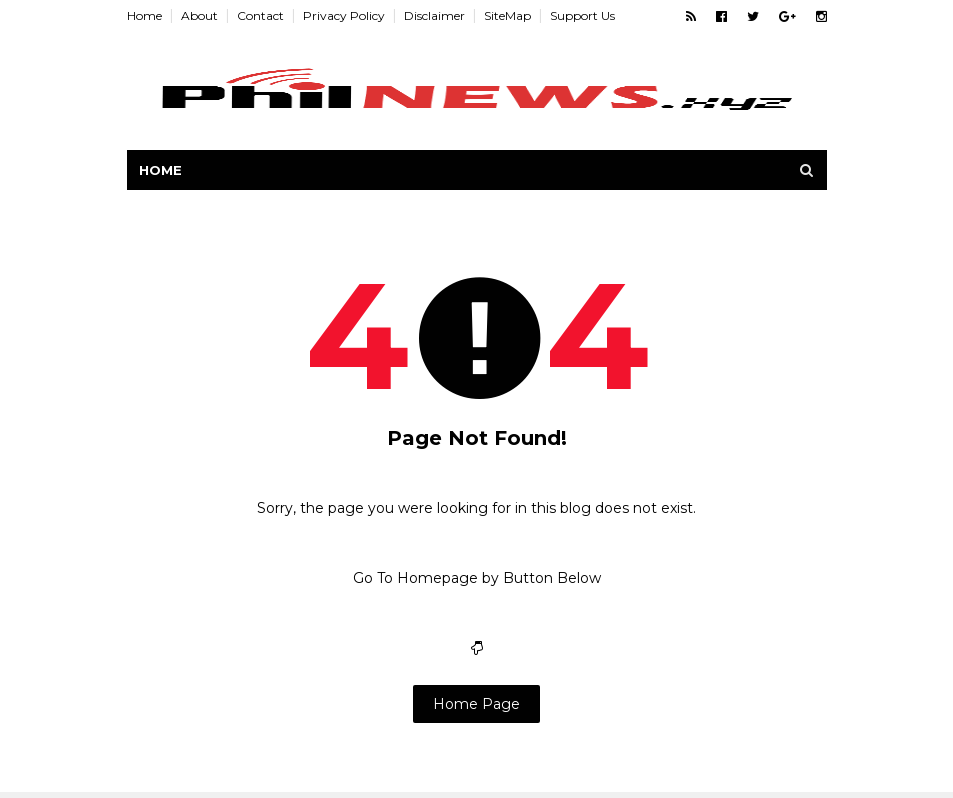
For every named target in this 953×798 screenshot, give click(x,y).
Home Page (476, 704)
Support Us (582, 15)
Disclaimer (434, 15)
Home (144, 15)
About (199, 15)
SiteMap (507, 15)
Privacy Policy (344, 15)
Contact (260, 15)
